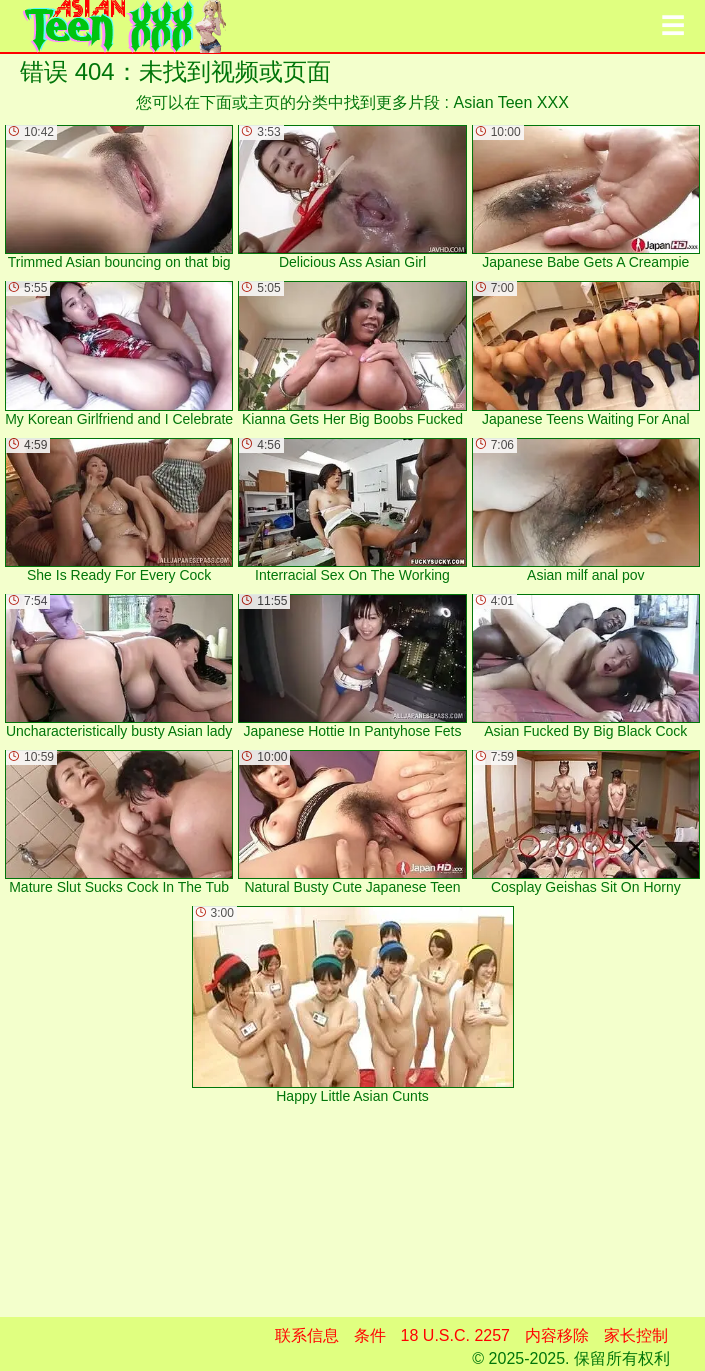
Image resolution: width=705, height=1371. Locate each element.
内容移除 (557, 1335)
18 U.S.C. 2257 (455, 1335)
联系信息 (307, 1335)
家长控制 (636, 1335)
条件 (370, 1335)
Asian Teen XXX (511, 102)
